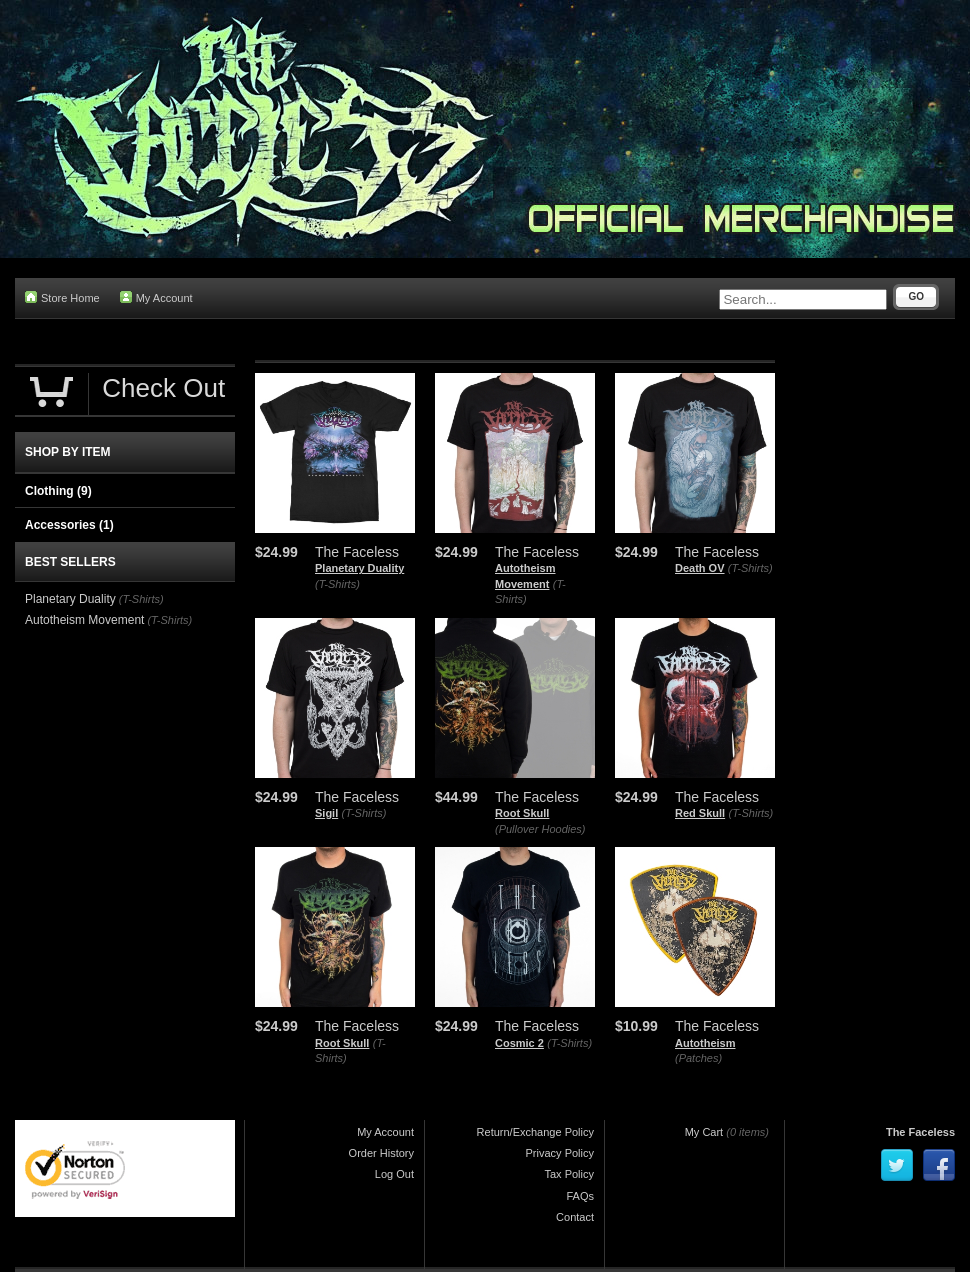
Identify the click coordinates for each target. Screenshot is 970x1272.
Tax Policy (569, 1174)
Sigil (326, 813)
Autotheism (705, 1043)
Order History (381, 1153)
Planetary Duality (359, 568)
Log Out (394, 1174)
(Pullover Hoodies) (540, 829)
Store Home (62, 297)
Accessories (69, 525)
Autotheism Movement (84, 620)
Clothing (58, 491)
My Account (156, 297)
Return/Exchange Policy (535, 1132)
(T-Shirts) (337, 584)
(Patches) (698, 1058)
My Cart (704, 1132)
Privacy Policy (560, 1153)
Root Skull (522, 813)
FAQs (580, 1196)
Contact (575, 1217)
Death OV (700, 568)
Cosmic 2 (519, 1043)
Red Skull (700, 813)
